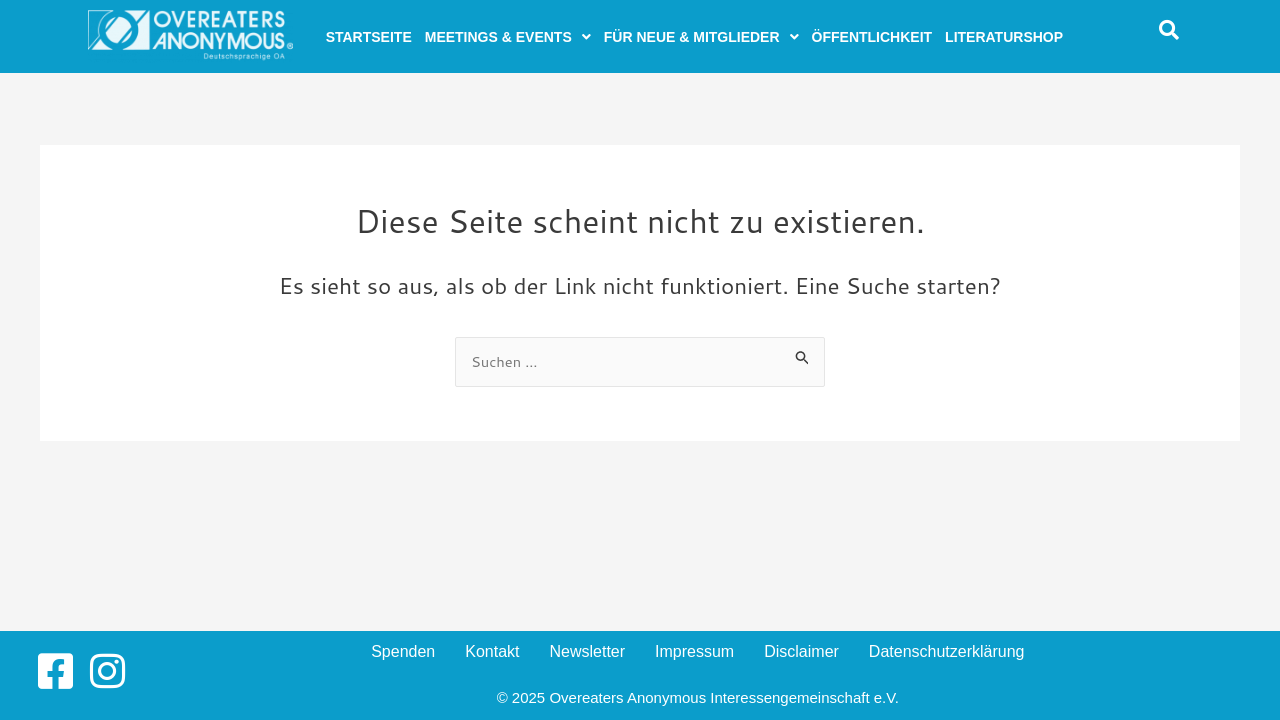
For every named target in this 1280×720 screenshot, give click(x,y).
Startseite (369, 37)
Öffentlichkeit (872, 37)
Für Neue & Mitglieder (701, 37)
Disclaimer (801, 651)
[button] (508, 37)
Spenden (403, 651)
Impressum (694, 651)
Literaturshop (1004, 37)
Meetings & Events (508, 37)
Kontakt (492, 651)
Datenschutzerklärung (947, 651)
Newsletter (587, 651)
